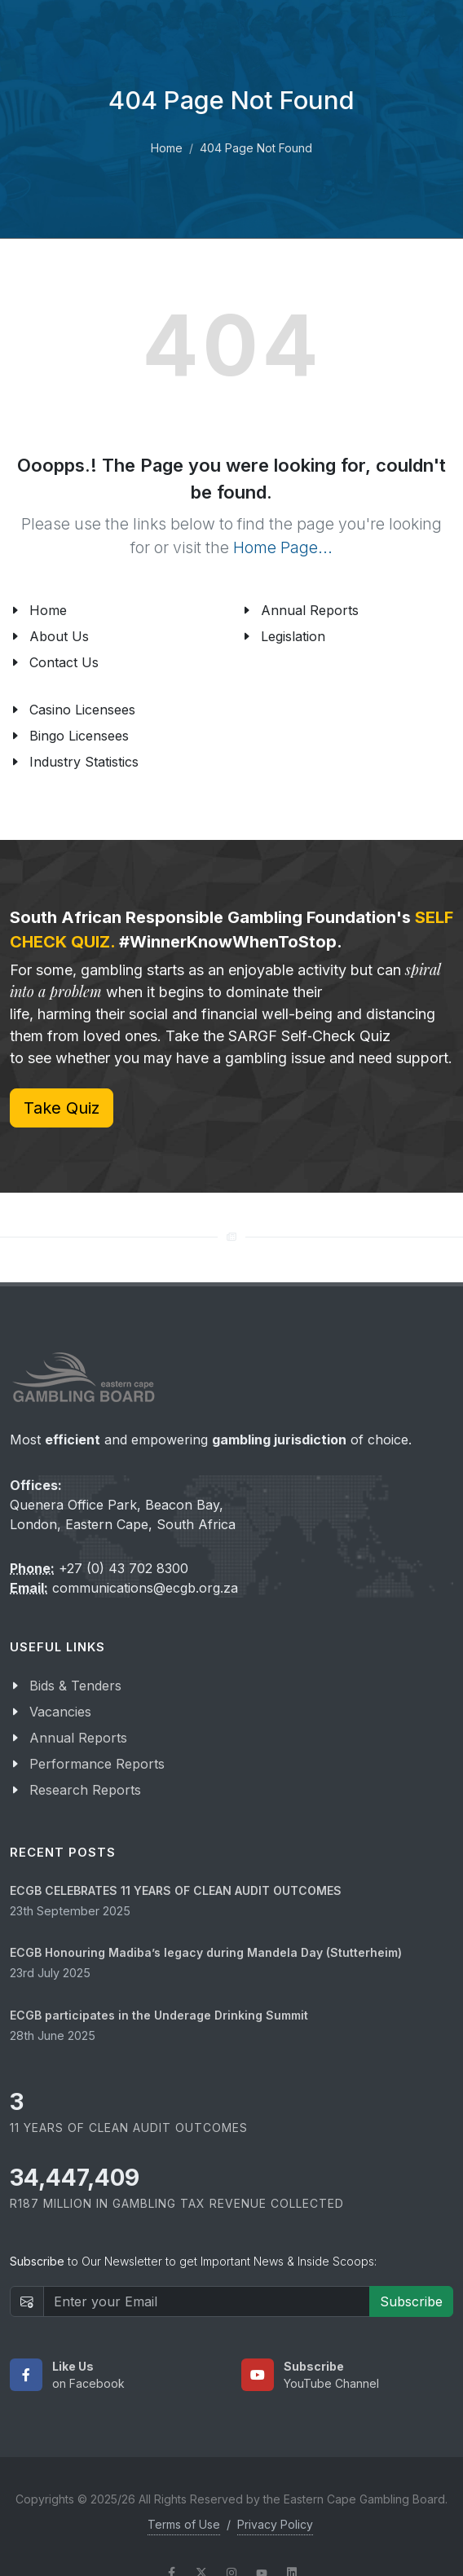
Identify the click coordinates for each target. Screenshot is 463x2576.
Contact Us (64, 662)
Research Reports (85, 1790)
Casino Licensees (82, 709)
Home (167, 148)
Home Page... (283, 547)
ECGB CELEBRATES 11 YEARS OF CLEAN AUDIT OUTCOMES (176, 1890)
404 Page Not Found (256, 148)
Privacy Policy (275, 2524)
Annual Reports (310, 610)
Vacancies (60, 1711)
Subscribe (411, 2301)
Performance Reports (97, 1764)
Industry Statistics (84, 762)
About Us (59, 636)
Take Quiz (61, 1108)
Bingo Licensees (79, 736)
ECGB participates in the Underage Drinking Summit (159, 2015)
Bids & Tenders (75, 1685)
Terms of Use (184, 2524)
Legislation (293, 636)
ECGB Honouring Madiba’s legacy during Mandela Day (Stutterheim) (206, 1952)
